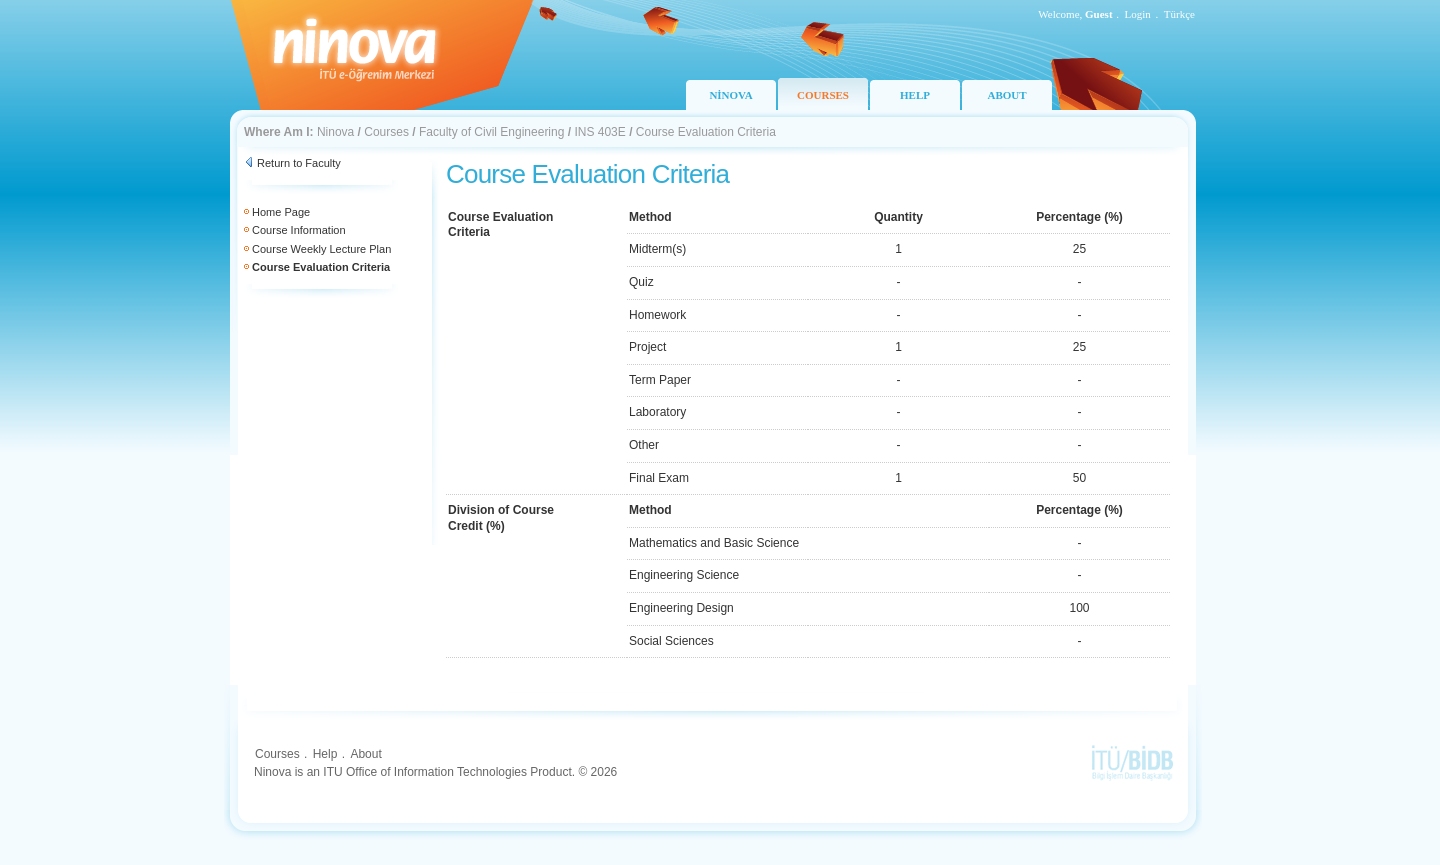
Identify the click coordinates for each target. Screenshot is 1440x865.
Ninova (335, 132)
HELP (915, 95)
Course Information (299, 230)
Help (325, 754)
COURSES (823, 95)
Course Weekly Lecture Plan (321, 249)
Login (1138, 14)
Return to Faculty (299, 163)
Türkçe (1179, 14)
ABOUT (1006, 95)
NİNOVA (730, 95)
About (365, 754)
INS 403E (599, 132)
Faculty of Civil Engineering (491, 132)
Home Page (281, 212)
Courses (386, 132)
